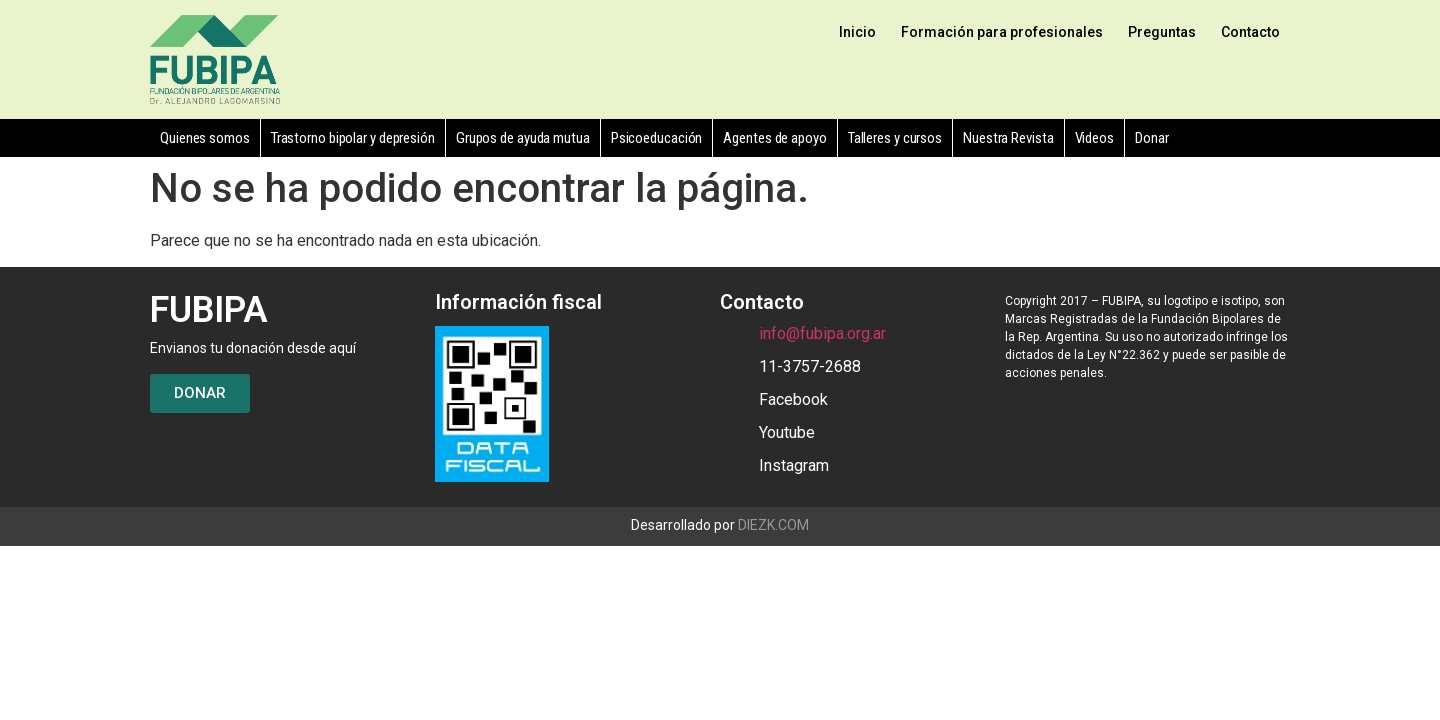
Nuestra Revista (1008, 138)
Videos (1094, 138)
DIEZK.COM (773, 525)
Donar (1152, 138)
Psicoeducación (657, 138)
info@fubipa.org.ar (822, 333)
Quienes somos (205, 138)
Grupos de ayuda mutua (523, 138)
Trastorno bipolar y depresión (353, 138)
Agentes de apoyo (774, 138)
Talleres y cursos (895, 138)
